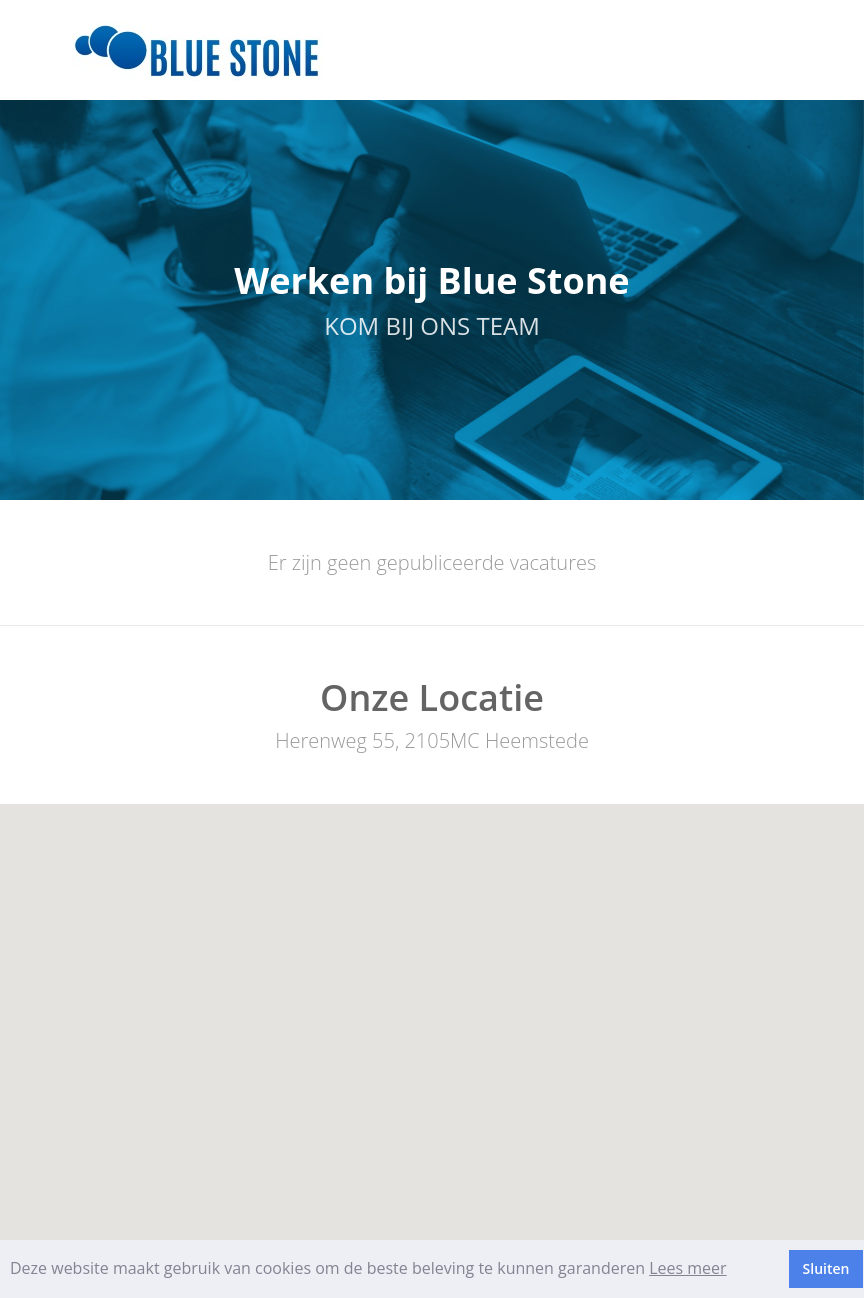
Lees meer (687, 1268)
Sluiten (826, 1268)
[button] (432, 1010)
